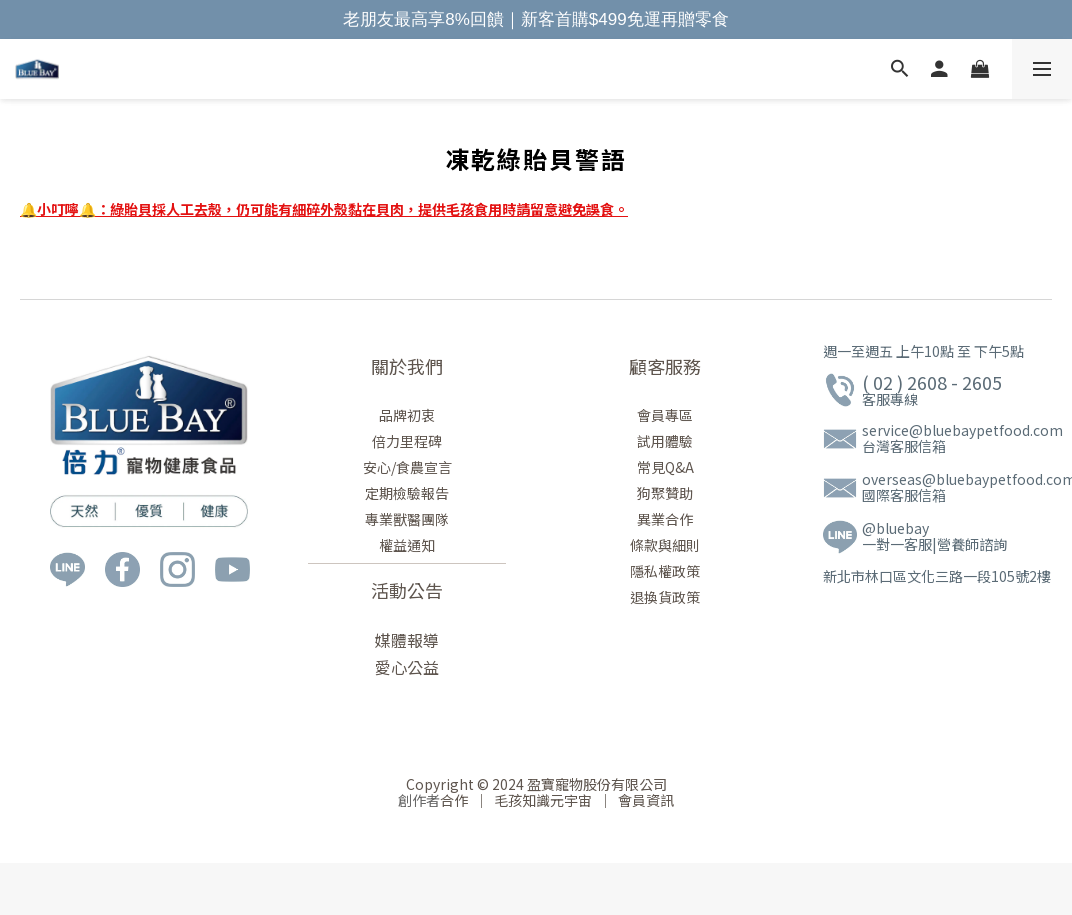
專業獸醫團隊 (407, 519)
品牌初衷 (407, 415)
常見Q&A (665, 467)
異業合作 (665, 519)
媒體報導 (407, 640)
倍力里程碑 (407, 441)
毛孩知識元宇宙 (544, 800)
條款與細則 (665, 545)
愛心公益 (407, 667)
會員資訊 (643, 800)
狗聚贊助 (665, 493)
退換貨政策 (665, 597)
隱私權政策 (665, 571)
